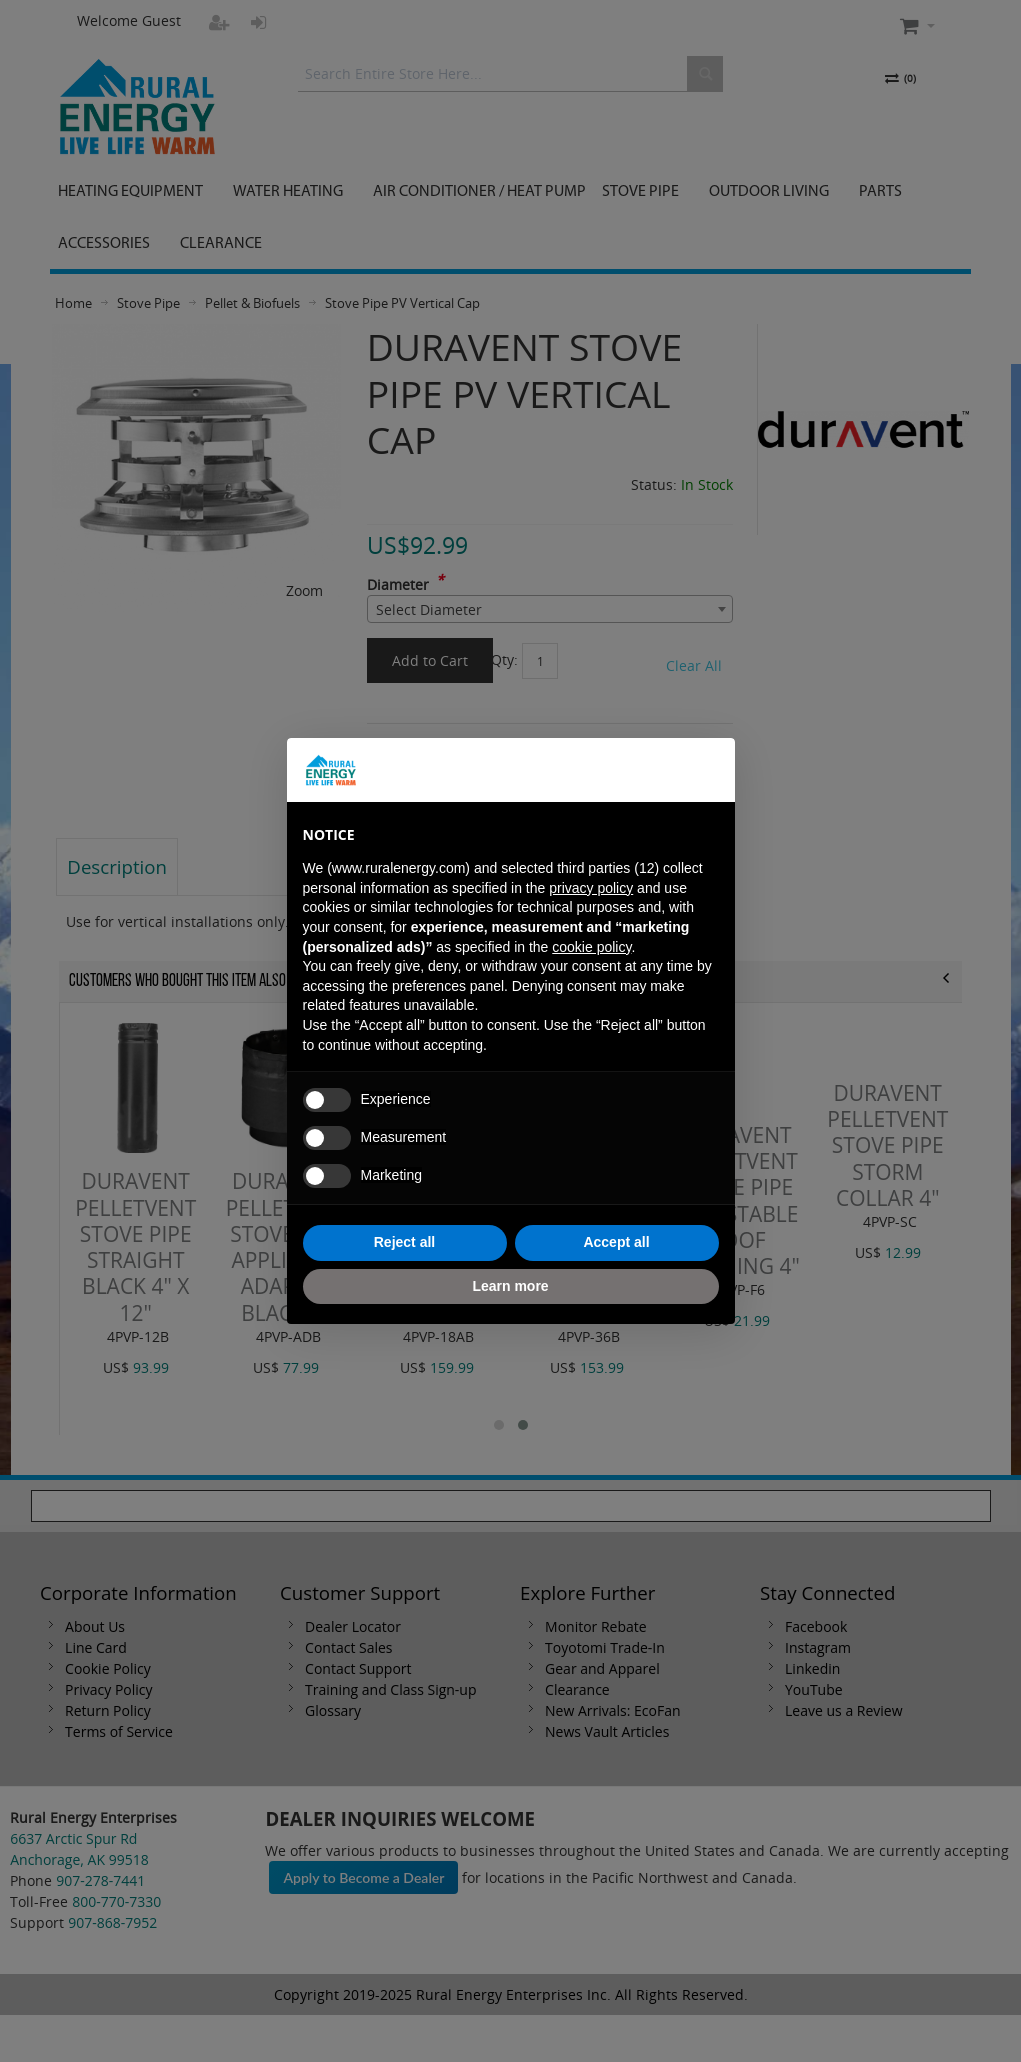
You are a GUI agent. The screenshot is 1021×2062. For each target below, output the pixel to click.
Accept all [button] (616, 1242)
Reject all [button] (404, 1242)
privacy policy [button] (591, 888)
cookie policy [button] (591, 947)
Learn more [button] (510, 1286)
